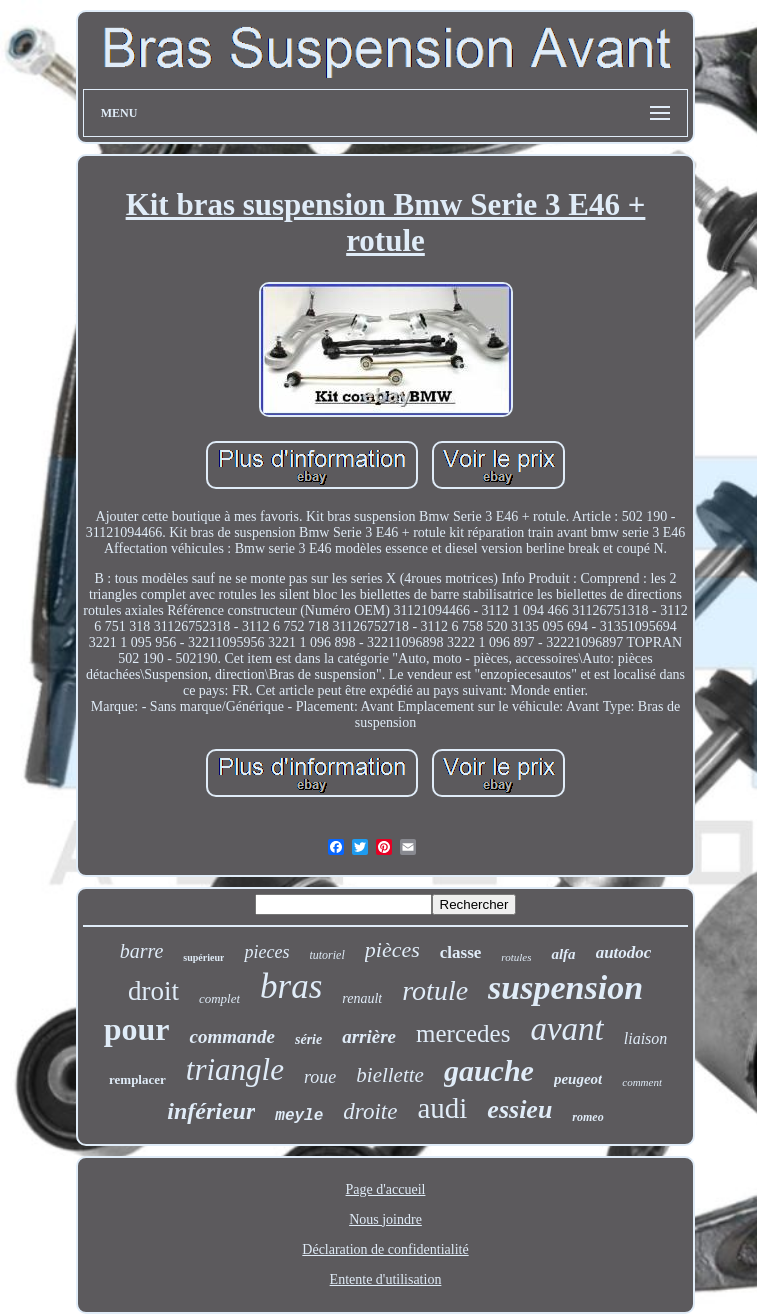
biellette (390, 1075)
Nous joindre (385, 1219)
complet (219, 998)
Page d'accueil (386, 1189)
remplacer (137, 1079)
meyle (299, 1116)
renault (362, 998)
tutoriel (326, 955)
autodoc (624, 952)
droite (370, 1111)
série (308, 1039)
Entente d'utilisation (386, 1279)
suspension (565, 987)
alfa (563, 954)
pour (137, 1029)
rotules (516, 957)
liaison (646, 1038)
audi (442, 1108)
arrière (369, 1036)
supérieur (203, 957)
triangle (235, 1069)
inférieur (211, 1111)
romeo (587, 1117)
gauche (489, 1070)
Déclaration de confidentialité (385, 1249)
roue (320, 1077)
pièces (392, 949)
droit (153, 991)
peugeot (578, 1079)
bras (291, 986)
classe (461, 952)
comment (642, 1082)
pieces (266, 952)
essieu (519, 1109)
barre (142, 951)
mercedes (463, 1033)
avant (566, 1029)
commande (232, 1036)
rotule (435, 990)
